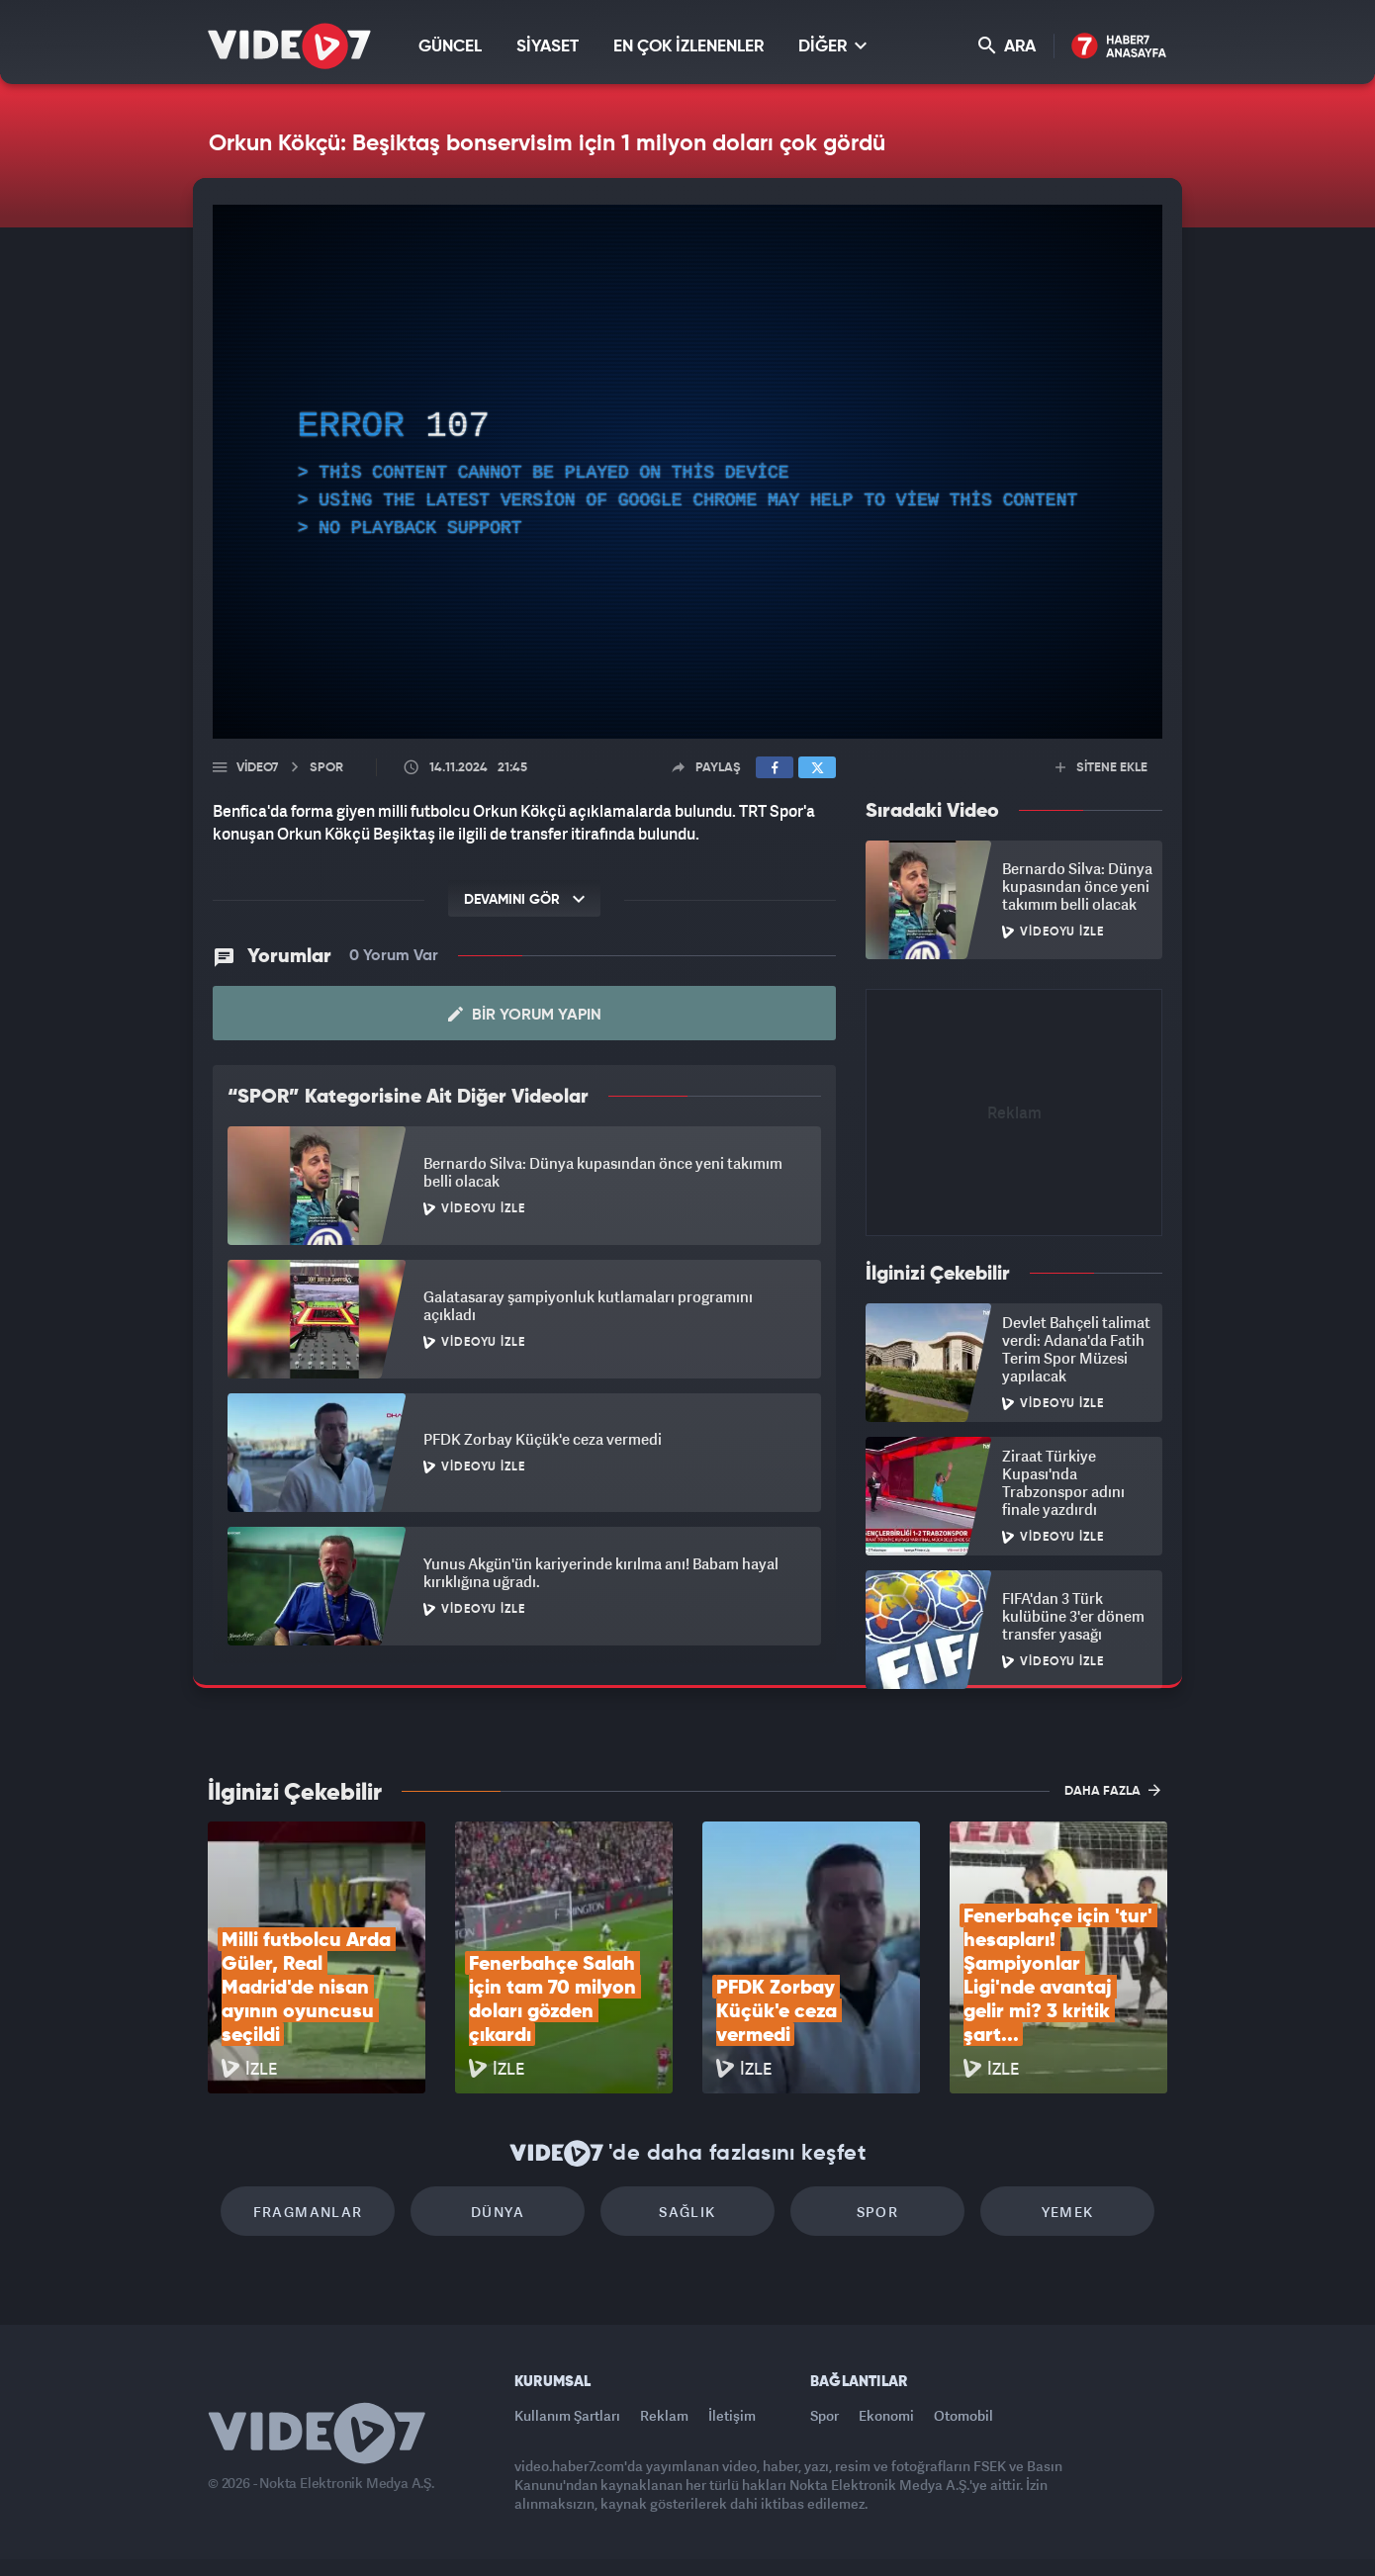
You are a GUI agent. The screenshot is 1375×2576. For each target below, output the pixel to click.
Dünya (497, 2211)
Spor (878, 2211)
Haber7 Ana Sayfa (1119, 47)
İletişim (732, 2415)
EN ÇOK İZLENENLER (688, 47)
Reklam (664, 2415)
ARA (1007, 46)
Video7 (257, 767)
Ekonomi (886, 2415)
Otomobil (963, 2415)
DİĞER (832, 46)
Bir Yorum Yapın (524, 1014)
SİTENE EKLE (1101, 767)
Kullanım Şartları (567, 2415)
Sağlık (687, 2211)
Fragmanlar (308, 2211)
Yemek (1068, 2211)
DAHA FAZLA (1112, 1790)
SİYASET (547, 47)
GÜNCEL (450, 47)
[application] (687, 472)
